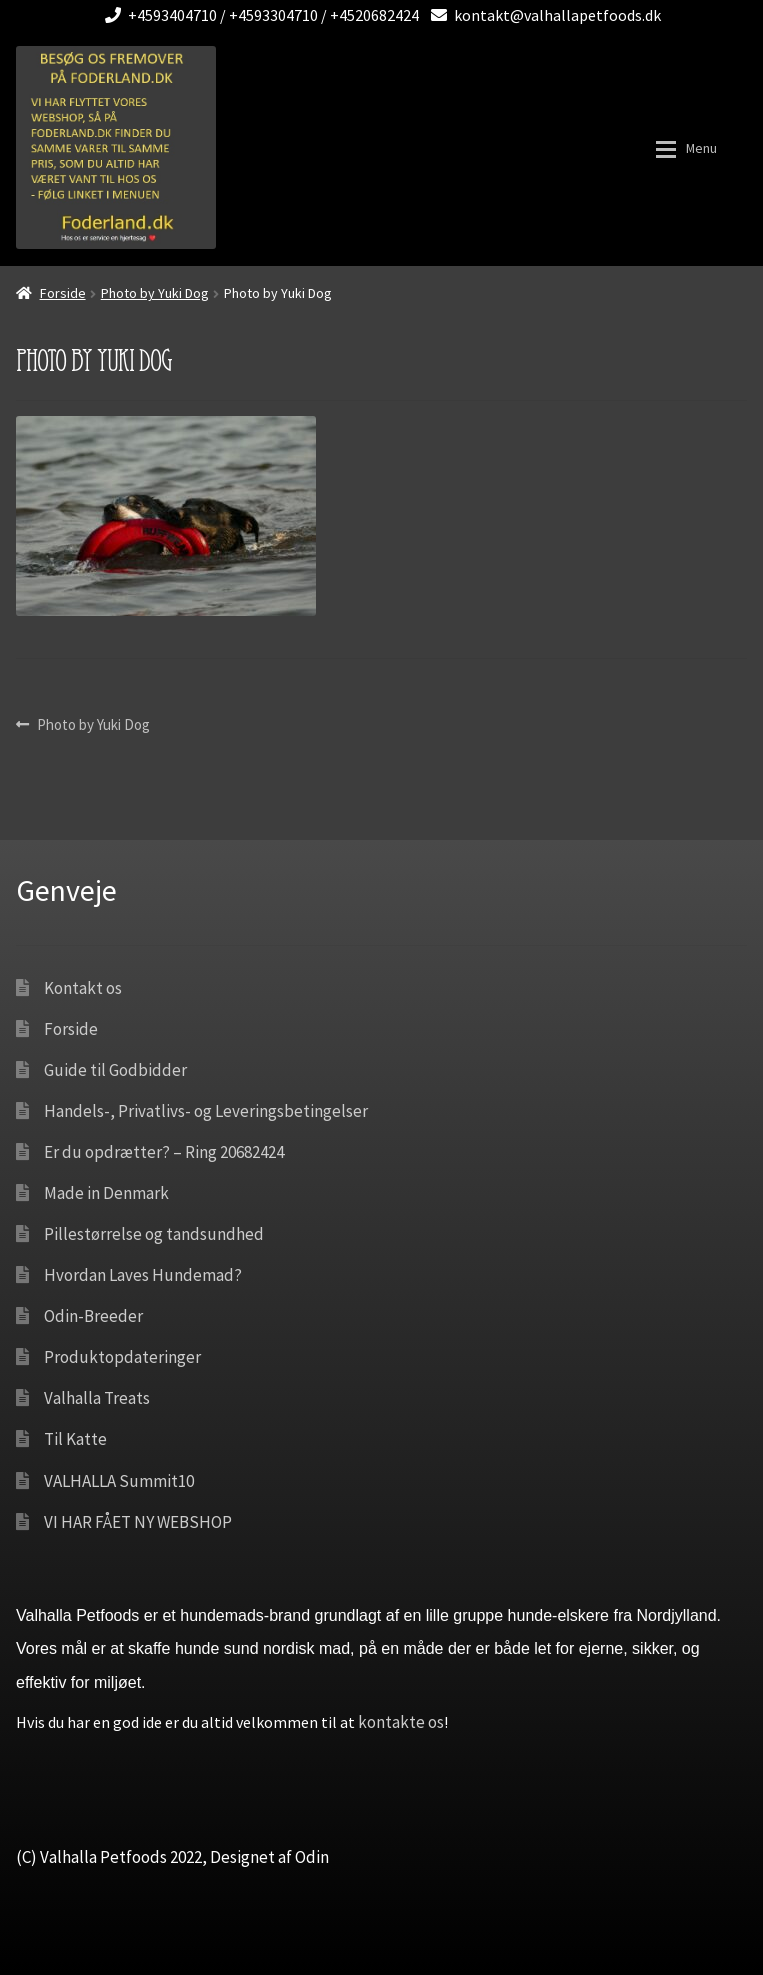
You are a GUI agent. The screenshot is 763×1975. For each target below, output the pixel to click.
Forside (63, 293)
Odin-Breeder (93, 1316)
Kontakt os (83, 988)
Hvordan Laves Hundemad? (143, 1275)
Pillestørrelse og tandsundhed (154, 1234)
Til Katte (75, 1439)
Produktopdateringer (122, 1357)
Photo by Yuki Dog (155, 293)
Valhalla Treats (97, 1398)
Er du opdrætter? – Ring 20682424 (164, 1152)
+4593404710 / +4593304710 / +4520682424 (258, 15)
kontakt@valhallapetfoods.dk (542, 15)
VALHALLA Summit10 (119, 1481)
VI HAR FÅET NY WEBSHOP (138, 1522)
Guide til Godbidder (115, 1070)
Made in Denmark (106, 1193)
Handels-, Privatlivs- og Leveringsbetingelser (206, 1111)
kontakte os (401, 1722)
